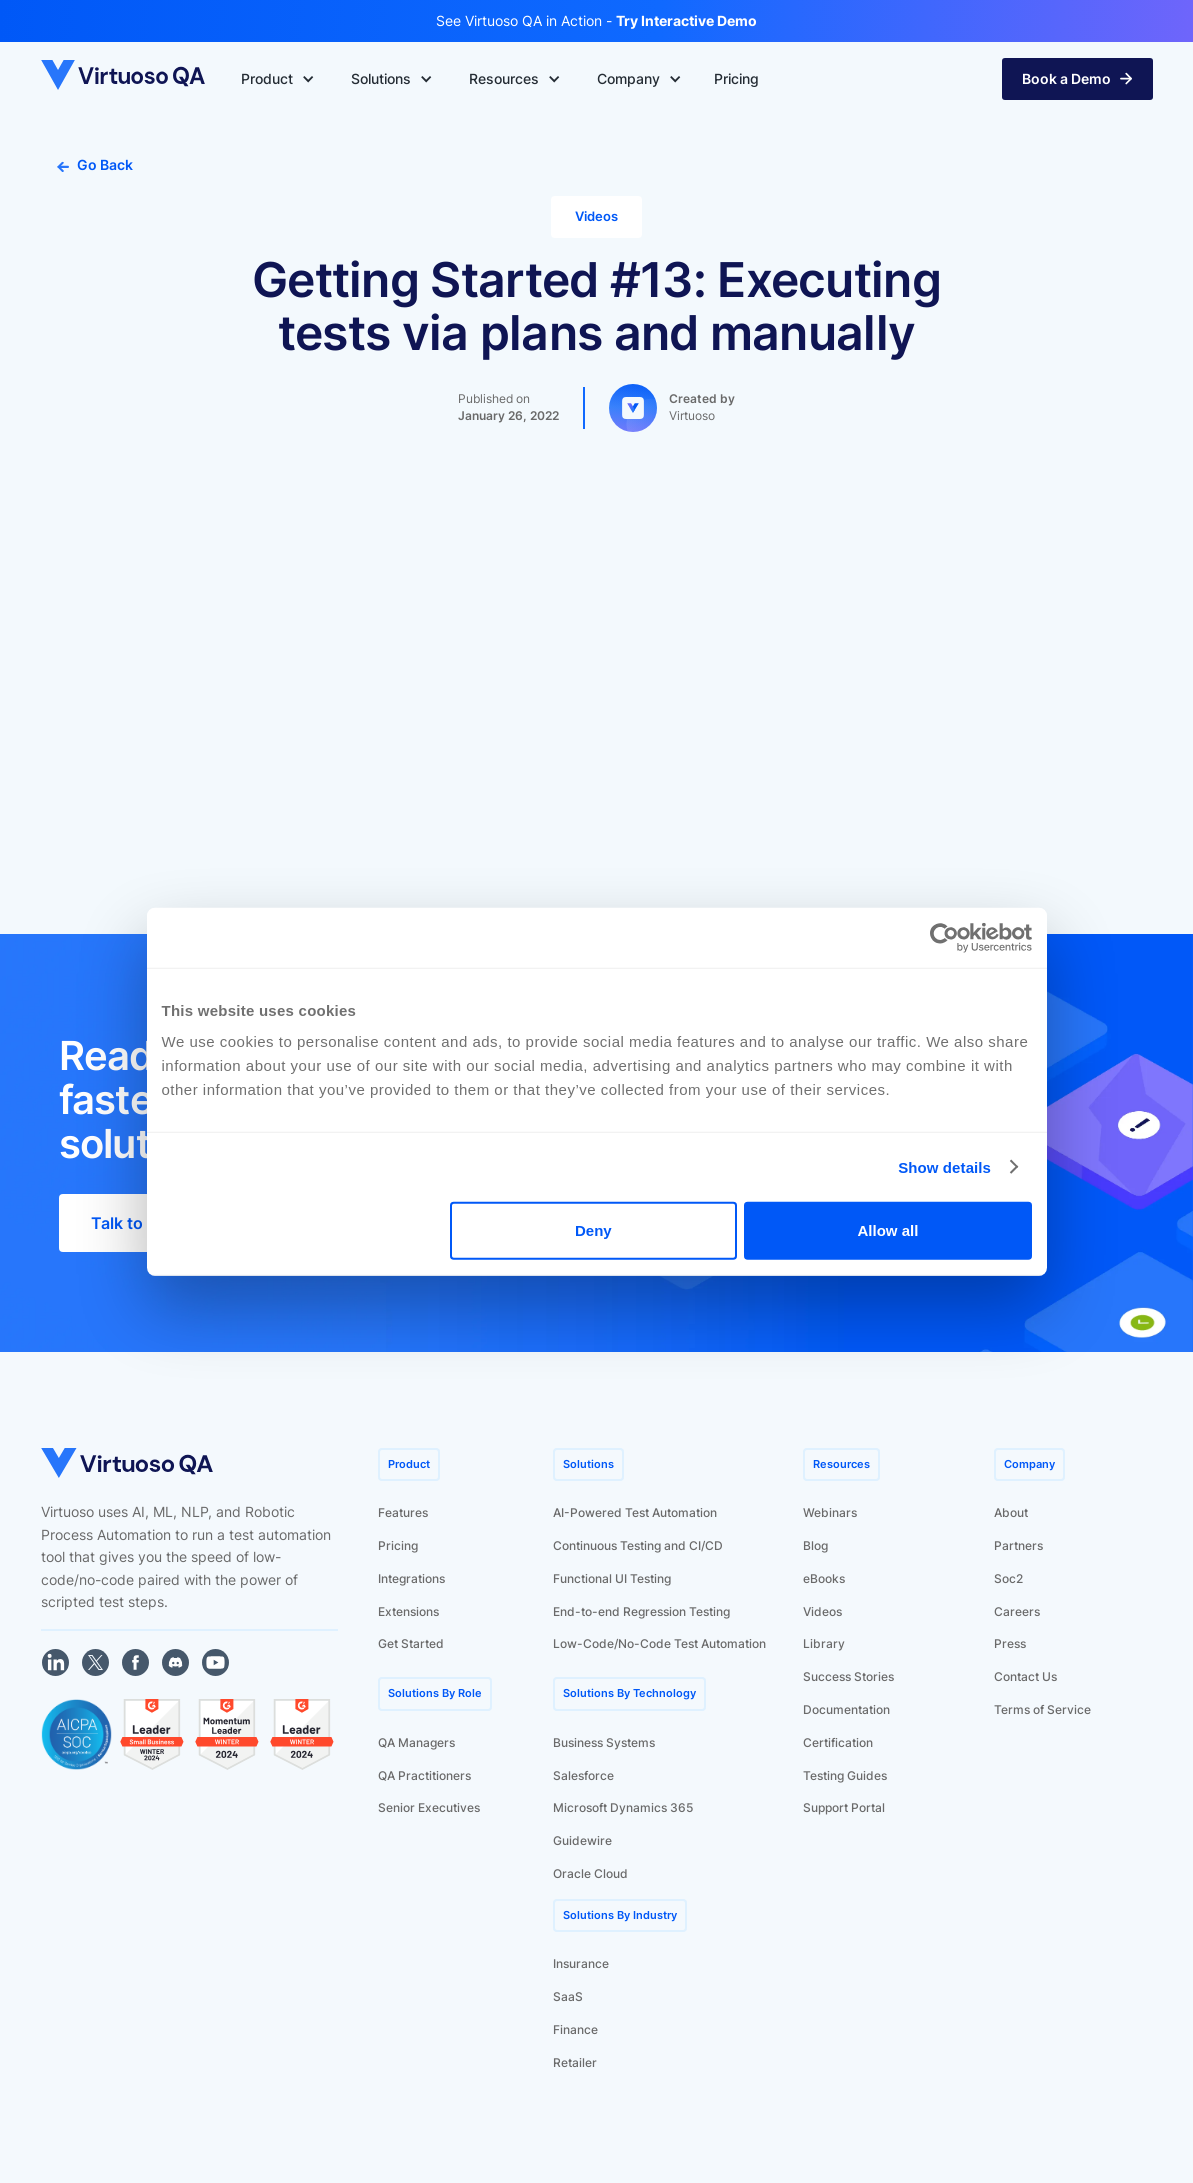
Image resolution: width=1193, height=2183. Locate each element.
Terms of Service (1042, 1709)
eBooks (824, 1578)
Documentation (846, 1709)
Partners (1018, 1545)
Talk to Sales (139, 1223)
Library (824, 1643)
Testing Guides (845, 1775)
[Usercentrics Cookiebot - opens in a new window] (944, 937)
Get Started (411, 1643)
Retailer (575, 2062)
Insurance (581, 1963)
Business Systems (604, 1742)
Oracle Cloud (590, 1873)
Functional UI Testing (612, 1578)
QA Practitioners (424, 1775)
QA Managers (416, 1742)
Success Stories (848, 1676)
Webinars (830, 1512)
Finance (575, 2029)
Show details (944, 1166)
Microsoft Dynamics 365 (623, 1807)
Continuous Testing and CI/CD (638, 1545)
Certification (838, 1742)
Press (1010, 1643)
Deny (593, 1230)
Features (403, 1512)
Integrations (411, 1578)
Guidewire (582, 1840)
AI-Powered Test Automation (635, 1512)
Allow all (888, 1230)
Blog (815, 1545)
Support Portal (844, 1807)
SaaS (568, 1996)
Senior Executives (429, 1807)
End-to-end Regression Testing (641, 1611)
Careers (1017, 1611)
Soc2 (1008, 1578)
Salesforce (583, 1775)
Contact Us (1025, 1676)
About (1011, 1512)
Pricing (398, 1545)
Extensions (408, 1611)
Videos (822, 1611)
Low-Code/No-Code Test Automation (659, 1643)
